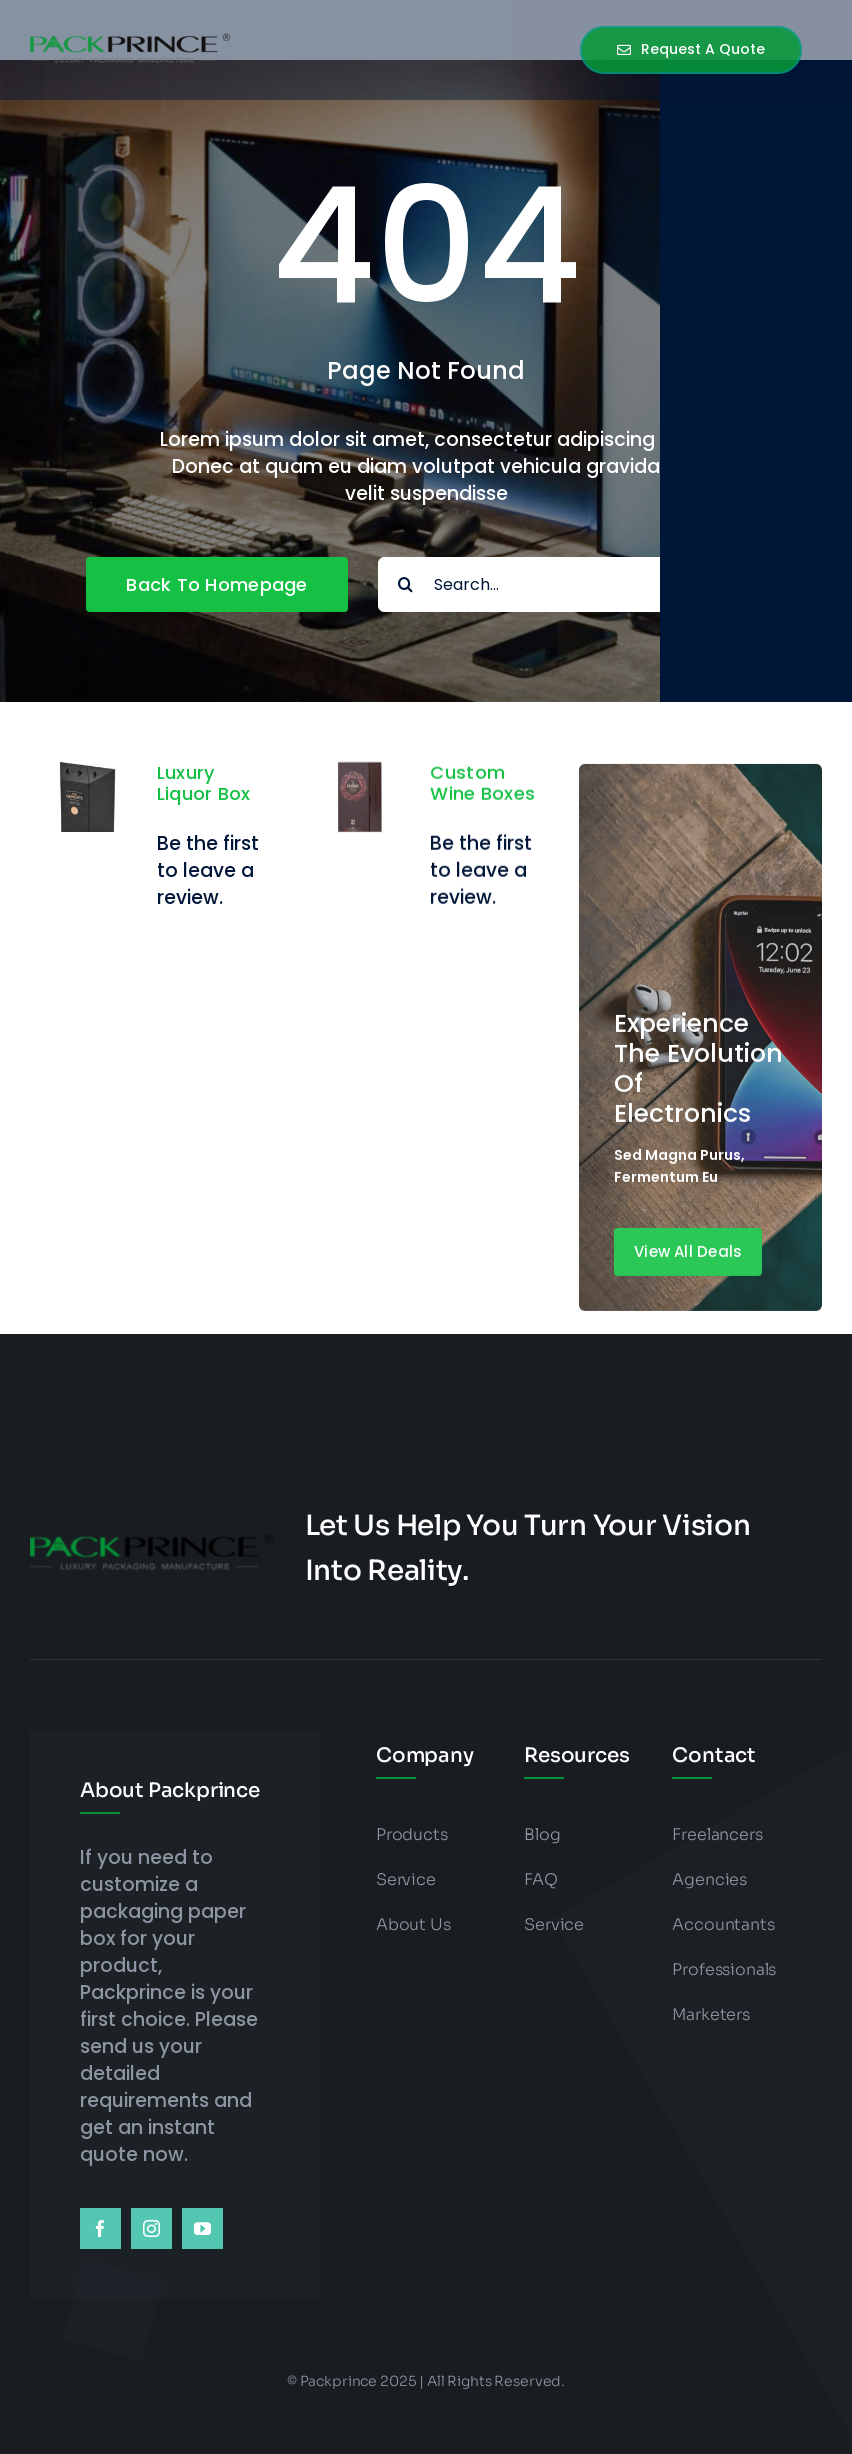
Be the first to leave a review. (208, 870)
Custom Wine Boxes (482, 802)
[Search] (405, 584)
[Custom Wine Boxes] (360, 794)
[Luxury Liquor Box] (86, 775)
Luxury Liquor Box (204, 783)
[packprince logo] (130, 37)
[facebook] (100, 2228)
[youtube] (202, 2228)
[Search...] (572, 584)
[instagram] (151, 2228)
